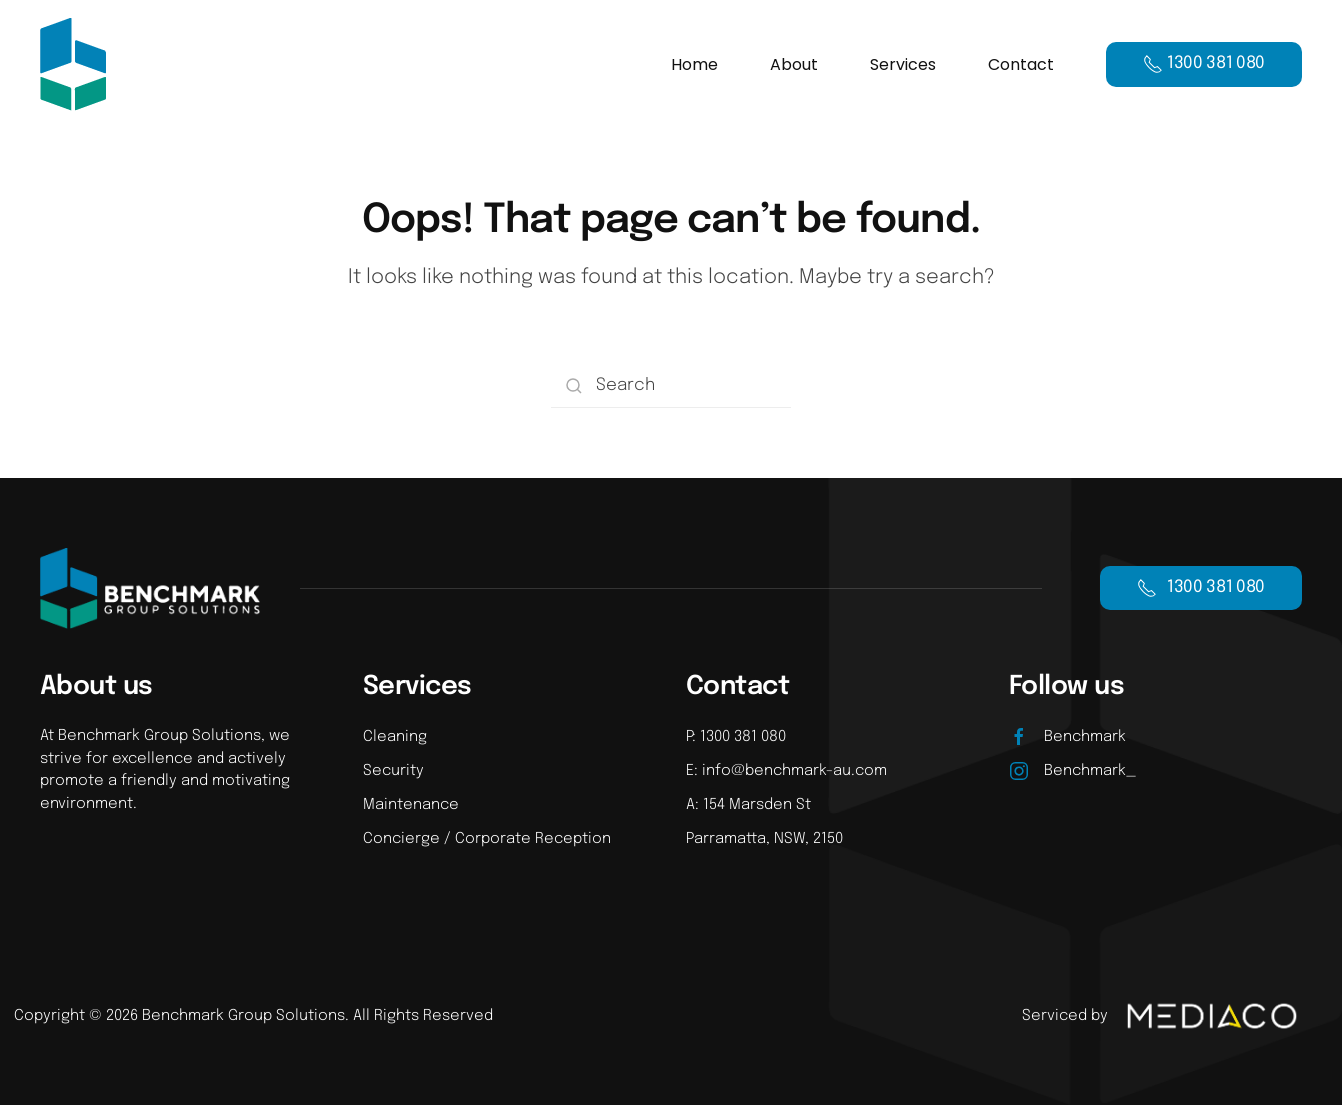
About (794, 64)
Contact (1021, 64)
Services (903, 64)
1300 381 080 (1201, 588)
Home (694, 64)
